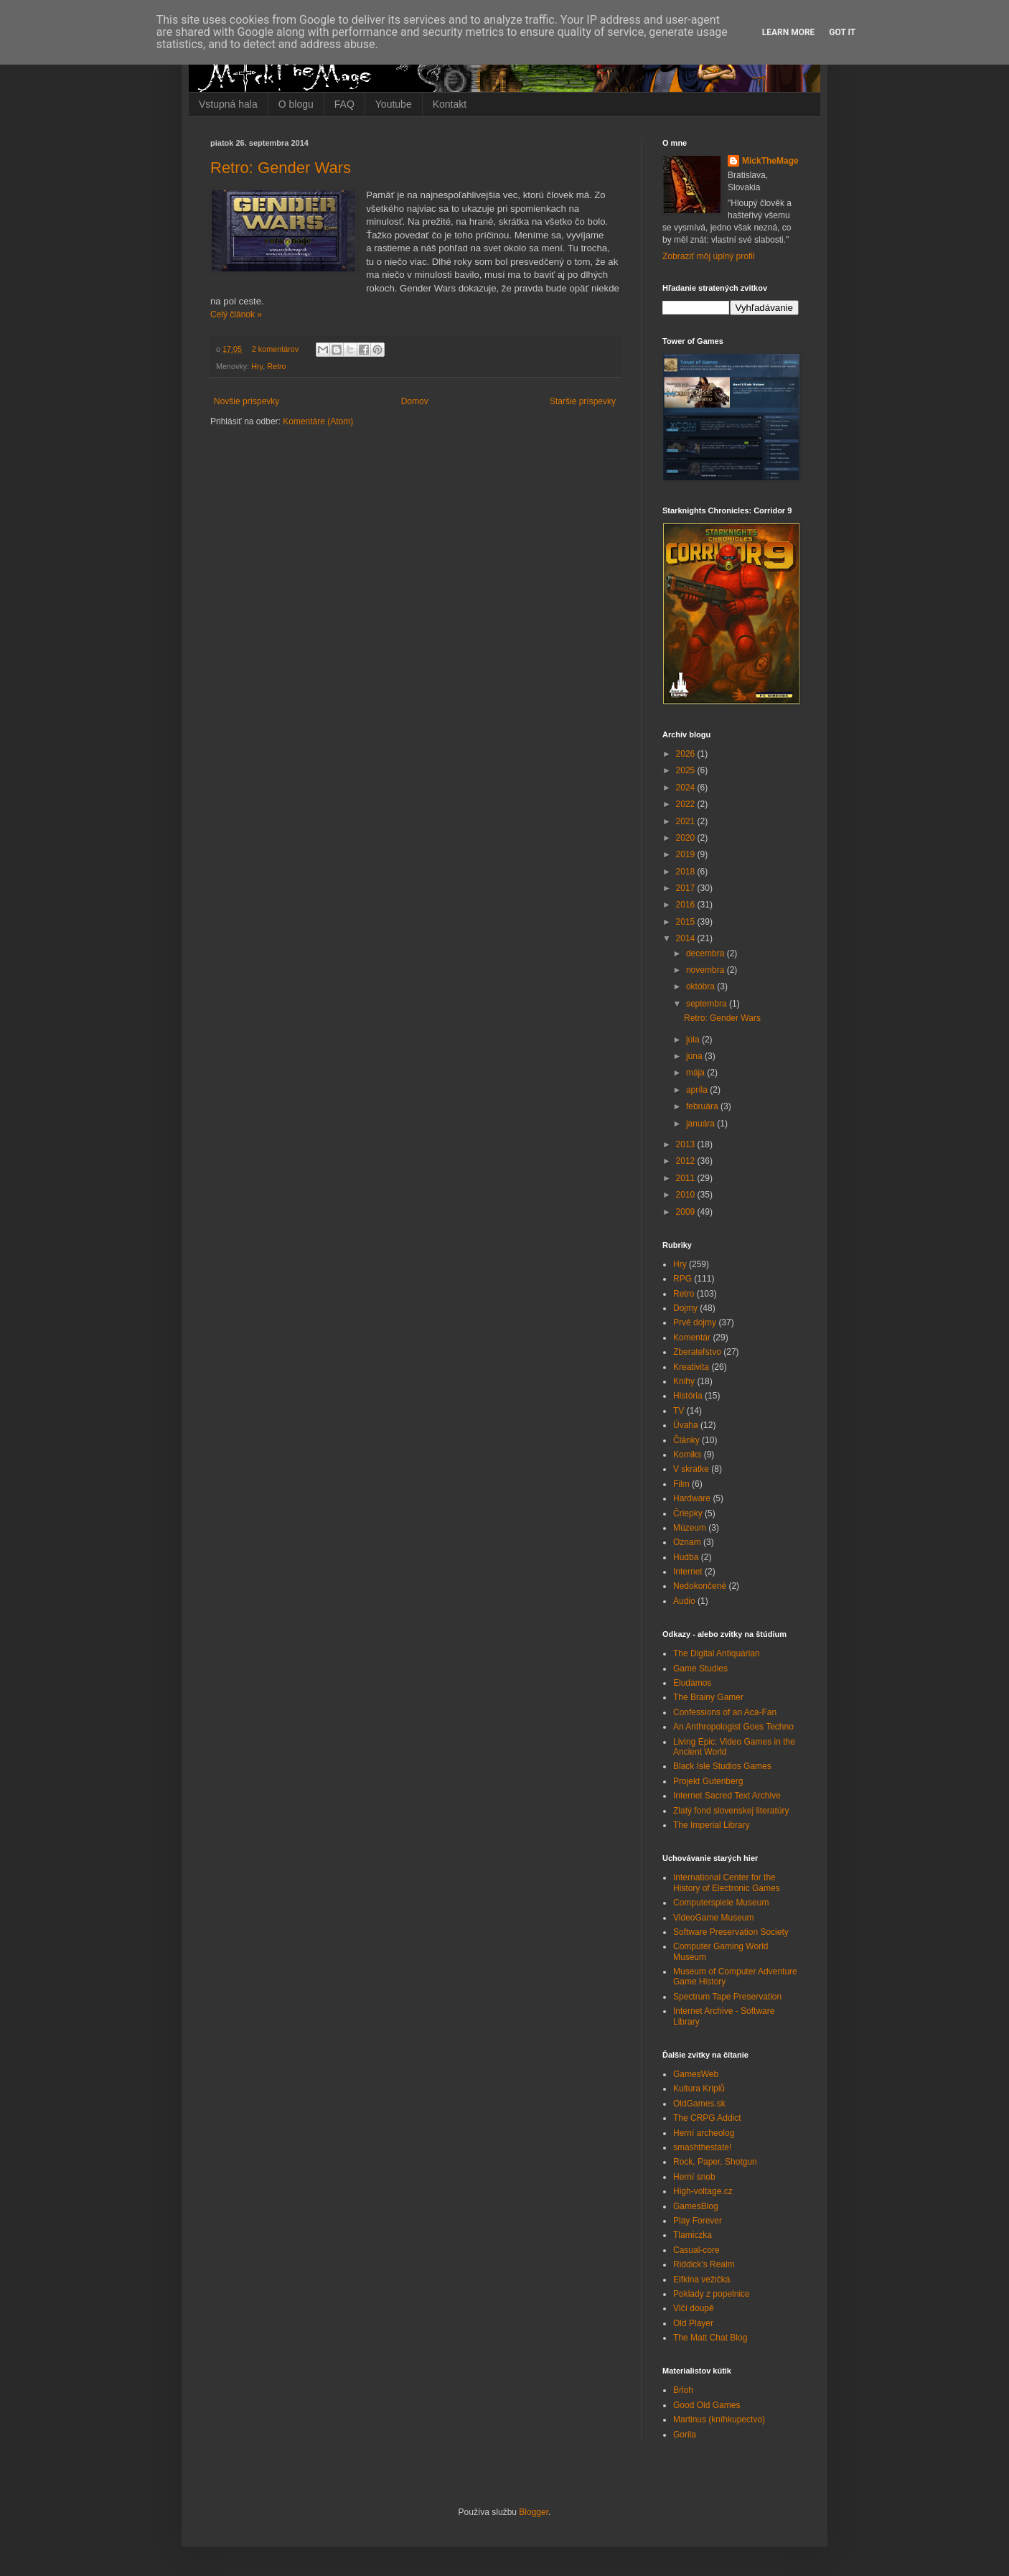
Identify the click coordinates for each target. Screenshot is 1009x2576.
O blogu (296, 104)
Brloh (683, 2390)
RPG (682, 1279)
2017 (687, 888)
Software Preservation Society (731, 1932)
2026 (687, 754)
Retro (276, 366)
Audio (684, 1601)
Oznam (687, 1542)
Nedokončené (699, 1586)
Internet (688, 1572)
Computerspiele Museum (721, 1903)
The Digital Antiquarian (716, 1653)
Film (681, 1484)
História (688, 1396)
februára (703, 1106)
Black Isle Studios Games (722, 1766)
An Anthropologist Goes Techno (733, 1727)
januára (701, 1124)
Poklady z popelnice (711, 2294)
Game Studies (700, 1668)
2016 (687, 905)
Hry (257, 366)
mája (696, 1073)
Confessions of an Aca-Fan (724, 1712)
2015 (687, 922)
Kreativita (691, 1367)
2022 (687, 804)
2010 (687, 1195)
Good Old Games (706, 2405)
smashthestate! (702, 2147)
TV (678, 1411)
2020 (687, 838)
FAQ (344, 104)
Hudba (685, 1557)
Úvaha (685, 1425)
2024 (687, 788)
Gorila (684, 2435)
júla (694, 1040)
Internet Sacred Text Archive (727, 1796)
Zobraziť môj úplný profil (708, 256)
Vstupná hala (228, 104)
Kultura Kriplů (699, 2088)
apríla (698, 1090)
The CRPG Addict (707, 2118)
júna (695, 1056)
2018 (687, 872)
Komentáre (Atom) (318, 421)
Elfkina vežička (701, 2279)
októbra (701, 986)
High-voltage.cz (703, 2191)
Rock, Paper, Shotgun (715, 2162)
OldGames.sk (699, 2104)
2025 (687, 770)
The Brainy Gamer (708, 1697)
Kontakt (449, 104)
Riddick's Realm (704, 2264)
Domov (414, 401)
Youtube (393, 104)
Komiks (687, 1455)
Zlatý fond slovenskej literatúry (731, 1811)
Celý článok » (236, 314)
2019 (687, 854)
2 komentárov (275, 349)
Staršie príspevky (583, 401)
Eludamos (692, 1683)
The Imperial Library (711, 1825)
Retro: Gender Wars (280, 168)
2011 (687, 1178)
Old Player (693, 2323)
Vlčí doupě (693, 2308)
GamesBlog (695, 2206)
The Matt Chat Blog (710, 2338)
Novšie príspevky (246, 401)
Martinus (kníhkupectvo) (719, 2419)
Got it (842, 32)
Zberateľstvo (697, 1352)
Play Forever (697, 2221)
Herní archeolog (703, 2133)
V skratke (691, 1469)
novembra (706, 970)
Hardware (691, 1498)
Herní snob (694, 2177)
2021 (687, 821)
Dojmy (685, 1308)
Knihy (684, 1381)
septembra (707, 1004)
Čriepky (688, 1513)
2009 (687, 1212)
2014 (687, 938)
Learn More (788, 32)
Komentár (691, 1338)
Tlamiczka (692, 2235)
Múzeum (689, 1528)
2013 (687, 1144)
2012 (687, 1161)
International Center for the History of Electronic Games (726, 1882)
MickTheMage (770, 161)
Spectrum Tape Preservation (727, 1997)
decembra (706, 953)
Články (686, 1440)
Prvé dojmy (694, 1322)
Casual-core (696, 2250)
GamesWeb (695, 2074)
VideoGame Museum (713, 1918)
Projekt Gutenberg (708, 1781)
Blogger (533, 2512)
